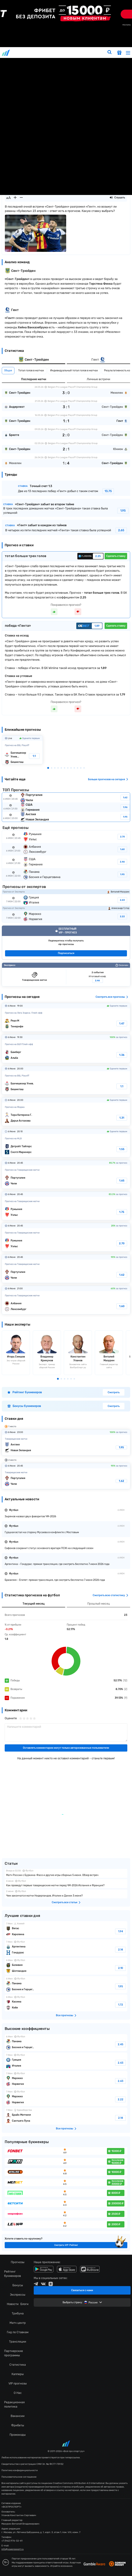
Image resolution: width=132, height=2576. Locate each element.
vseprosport (6, 52)
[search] (109, 52)
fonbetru (66, 1288)
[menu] (128, 52)
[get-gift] (119, 53)
